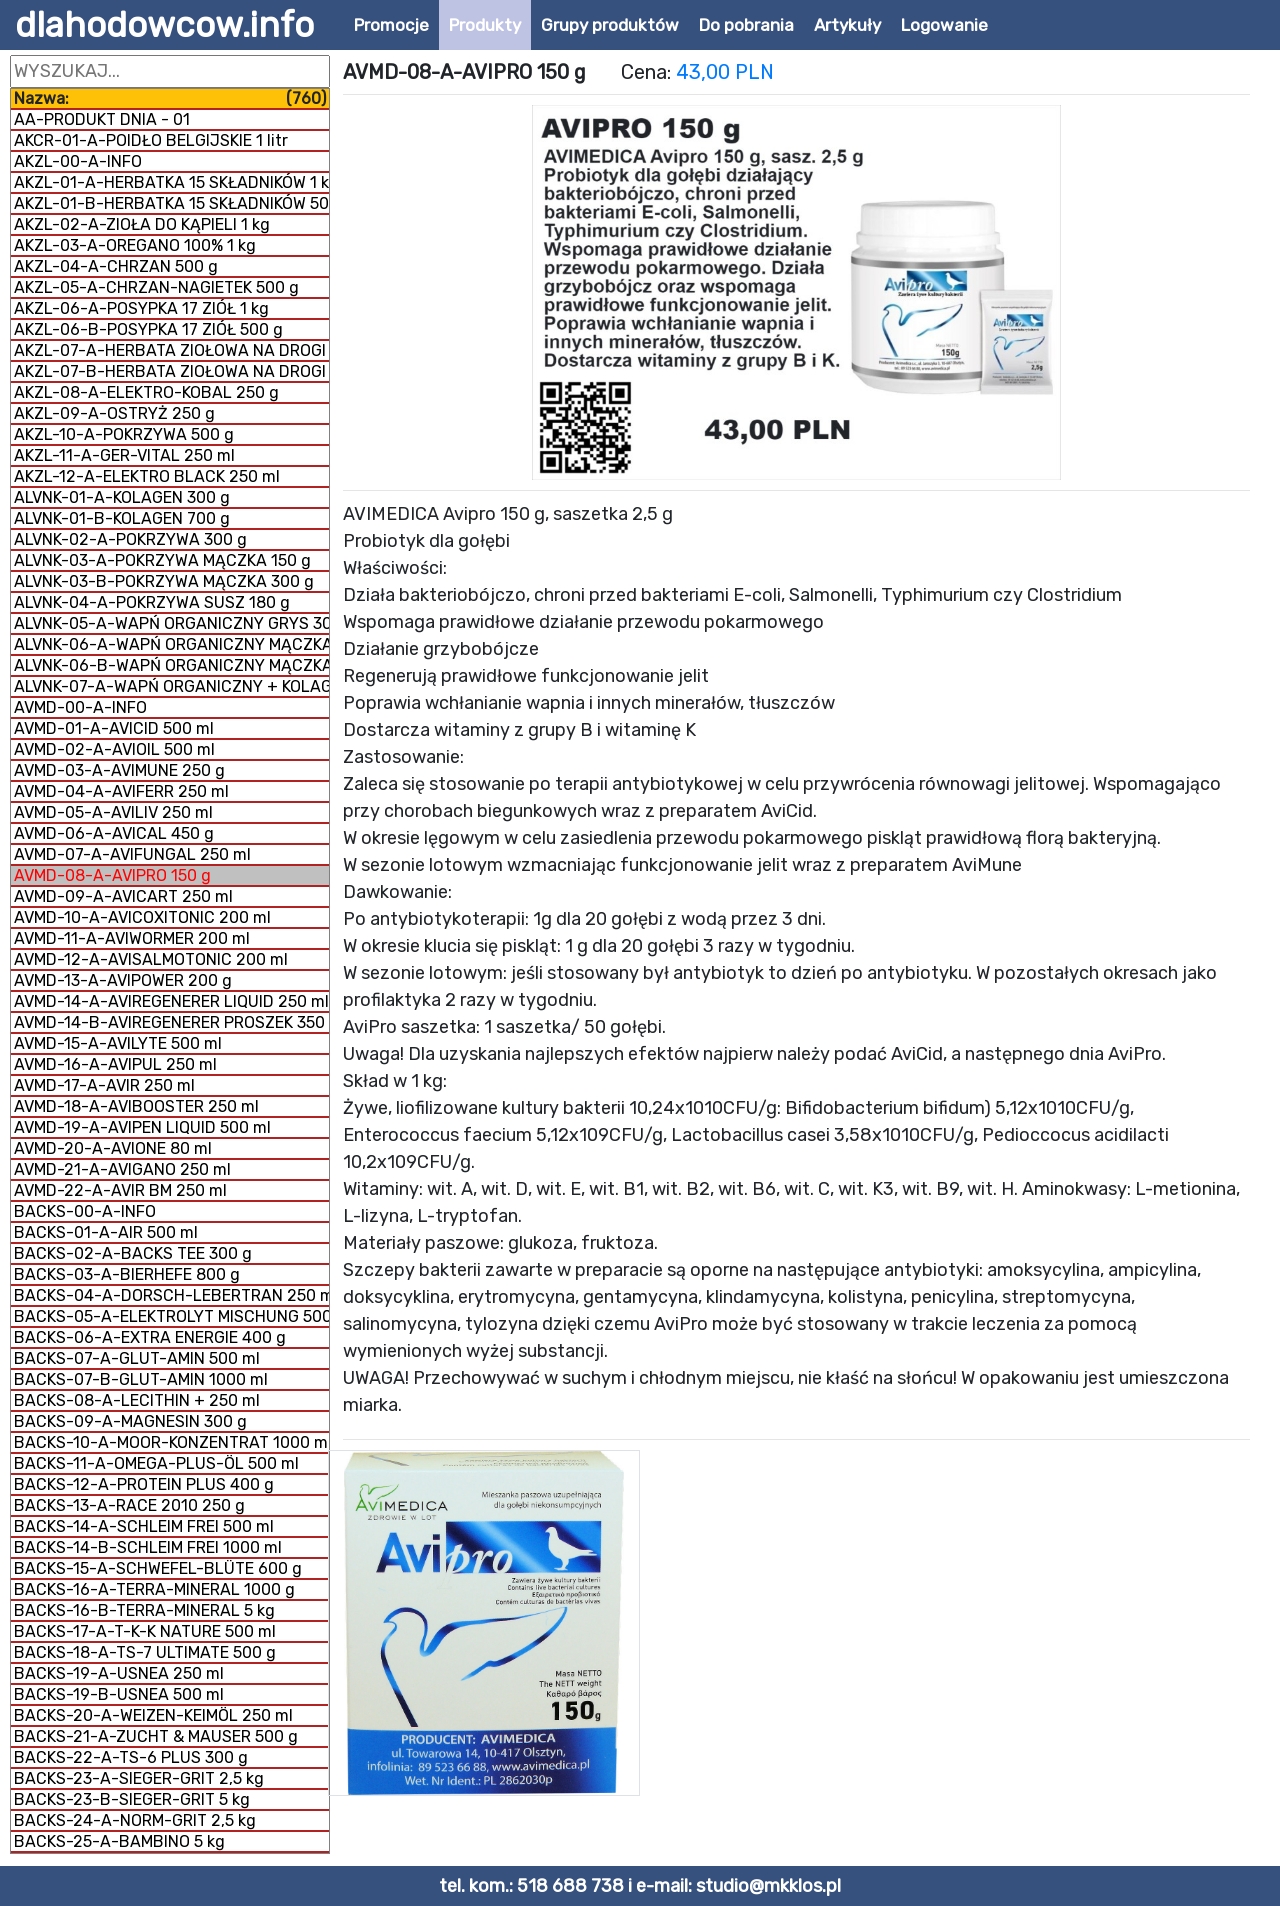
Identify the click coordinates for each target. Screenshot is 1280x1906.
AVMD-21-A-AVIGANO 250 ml (122, 1169)
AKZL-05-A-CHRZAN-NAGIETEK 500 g (156, 287)
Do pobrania (746, 25)
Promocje (391, 25)
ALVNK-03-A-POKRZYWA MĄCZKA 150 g (162, 560)
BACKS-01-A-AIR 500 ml (106, 1232)
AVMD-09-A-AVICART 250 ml (123, 896)
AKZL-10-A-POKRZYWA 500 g (124, 434)
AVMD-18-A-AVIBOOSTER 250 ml (136, 1106)
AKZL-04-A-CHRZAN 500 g (116, 266)
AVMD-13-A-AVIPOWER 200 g (123, 980)
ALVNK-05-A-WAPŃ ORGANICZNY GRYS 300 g (171, 623)
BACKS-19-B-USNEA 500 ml (119, 1694)
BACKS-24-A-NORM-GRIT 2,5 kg (135, 1820)
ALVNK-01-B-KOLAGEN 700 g (122, 518)
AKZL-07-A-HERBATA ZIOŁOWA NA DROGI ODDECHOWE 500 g (171, 350)
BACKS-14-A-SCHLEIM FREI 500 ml (144, 1526)
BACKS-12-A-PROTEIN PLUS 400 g (144, 1484)
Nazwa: (170, 98)
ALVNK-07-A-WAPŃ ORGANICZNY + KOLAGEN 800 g (171, 686)
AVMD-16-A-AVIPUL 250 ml (115, 1064)
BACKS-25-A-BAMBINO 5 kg (119, 1841)
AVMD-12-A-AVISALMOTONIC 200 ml (151, 959)
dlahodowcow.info (164, 25)
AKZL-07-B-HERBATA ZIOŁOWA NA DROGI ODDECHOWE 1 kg (171, 371)
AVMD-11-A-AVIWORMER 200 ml (132, 938)
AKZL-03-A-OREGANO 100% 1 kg (135, 245)
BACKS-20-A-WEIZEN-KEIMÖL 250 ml (153, 1715)
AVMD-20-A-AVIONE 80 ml (113, 1148)
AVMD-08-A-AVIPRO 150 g (112, 875)
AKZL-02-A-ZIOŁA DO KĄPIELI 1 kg (142, 224)
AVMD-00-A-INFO (80, 707)
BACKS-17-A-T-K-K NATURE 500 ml (145, 1631)
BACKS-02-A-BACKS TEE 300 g (133, 1253)
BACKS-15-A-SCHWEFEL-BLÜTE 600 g (158, 1568)
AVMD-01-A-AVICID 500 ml (114, 728)
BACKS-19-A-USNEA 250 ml (119, 1673)
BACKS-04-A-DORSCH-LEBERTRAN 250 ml (171, 1295)
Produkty (485, 25)
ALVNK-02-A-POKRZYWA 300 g (130, 539)
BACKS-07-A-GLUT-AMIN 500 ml (137, 1358)
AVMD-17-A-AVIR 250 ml (104, 1085)
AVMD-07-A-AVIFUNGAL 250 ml (132, 854)
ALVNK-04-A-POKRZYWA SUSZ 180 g (152, 602)
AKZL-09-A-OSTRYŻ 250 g (114, 413)
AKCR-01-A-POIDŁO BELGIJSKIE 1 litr (151, 140)
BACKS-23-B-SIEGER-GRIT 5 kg (132, 1799)
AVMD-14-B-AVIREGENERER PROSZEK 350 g (171, 1022)
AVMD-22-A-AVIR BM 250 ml (120, 1190)
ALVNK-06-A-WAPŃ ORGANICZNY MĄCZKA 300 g (171, 644)
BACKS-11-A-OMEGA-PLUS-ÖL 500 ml (156, 1463)
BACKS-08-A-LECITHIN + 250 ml (137, 1400)
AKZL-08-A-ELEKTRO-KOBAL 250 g (146, 392)
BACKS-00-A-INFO (85, 1211)
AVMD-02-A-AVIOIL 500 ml (114, 749)
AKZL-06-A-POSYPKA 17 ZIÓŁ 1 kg (141, 308)
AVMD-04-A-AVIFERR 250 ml (121, 791)
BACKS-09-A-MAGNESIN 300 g (130, 1421)
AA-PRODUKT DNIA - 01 (102, 119)
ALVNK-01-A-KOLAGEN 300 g (122, 497)
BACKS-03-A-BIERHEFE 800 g (127, 1274)
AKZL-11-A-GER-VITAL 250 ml (124, 455)
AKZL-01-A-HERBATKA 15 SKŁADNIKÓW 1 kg (171, 182)
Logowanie (944, 25)
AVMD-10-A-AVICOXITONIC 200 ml (142, 917)
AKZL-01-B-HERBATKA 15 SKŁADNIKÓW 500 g (171, 203)
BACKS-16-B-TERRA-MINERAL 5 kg (144, 1610)
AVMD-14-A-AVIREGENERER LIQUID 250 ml (171, 1001)
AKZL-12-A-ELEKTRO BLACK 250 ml (147, 476)
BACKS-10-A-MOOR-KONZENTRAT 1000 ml (171, 1442)
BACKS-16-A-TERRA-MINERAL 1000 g (154, 1589)
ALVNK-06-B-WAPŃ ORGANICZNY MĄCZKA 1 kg (171, 665)
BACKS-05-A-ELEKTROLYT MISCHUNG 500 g (171, 1316)
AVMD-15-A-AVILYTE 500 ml (118, 1043)
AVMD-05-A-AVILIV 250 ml (113, 812)
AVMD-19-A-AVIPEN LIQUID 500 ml (142, 1127)
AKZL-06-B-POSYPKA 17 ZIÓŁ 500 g (148, 329)
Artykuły (847, 25)
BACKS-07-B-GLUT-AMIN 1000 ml (141, 1379)
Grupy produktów (610, 25)
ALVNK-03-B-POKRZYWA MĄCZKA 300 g (164, 581)
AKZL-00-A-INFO (78, 161)
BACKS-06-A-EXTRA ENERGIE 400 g (150, 1337)
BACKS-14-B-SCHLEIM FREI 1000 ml (148, 1547)
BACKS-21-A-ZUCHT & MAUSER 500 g (156, 1736)
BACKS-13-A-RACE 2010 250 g (129, 1505)
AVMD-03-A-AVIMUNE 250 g (119, 770)
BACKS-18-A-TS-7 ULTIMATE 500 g (145, 1652)
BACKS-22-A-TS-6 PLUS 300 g (131, 1757)
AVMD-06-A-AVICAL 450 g (114, 833)
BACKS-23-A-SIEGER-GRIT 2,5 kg (139, 1778)
